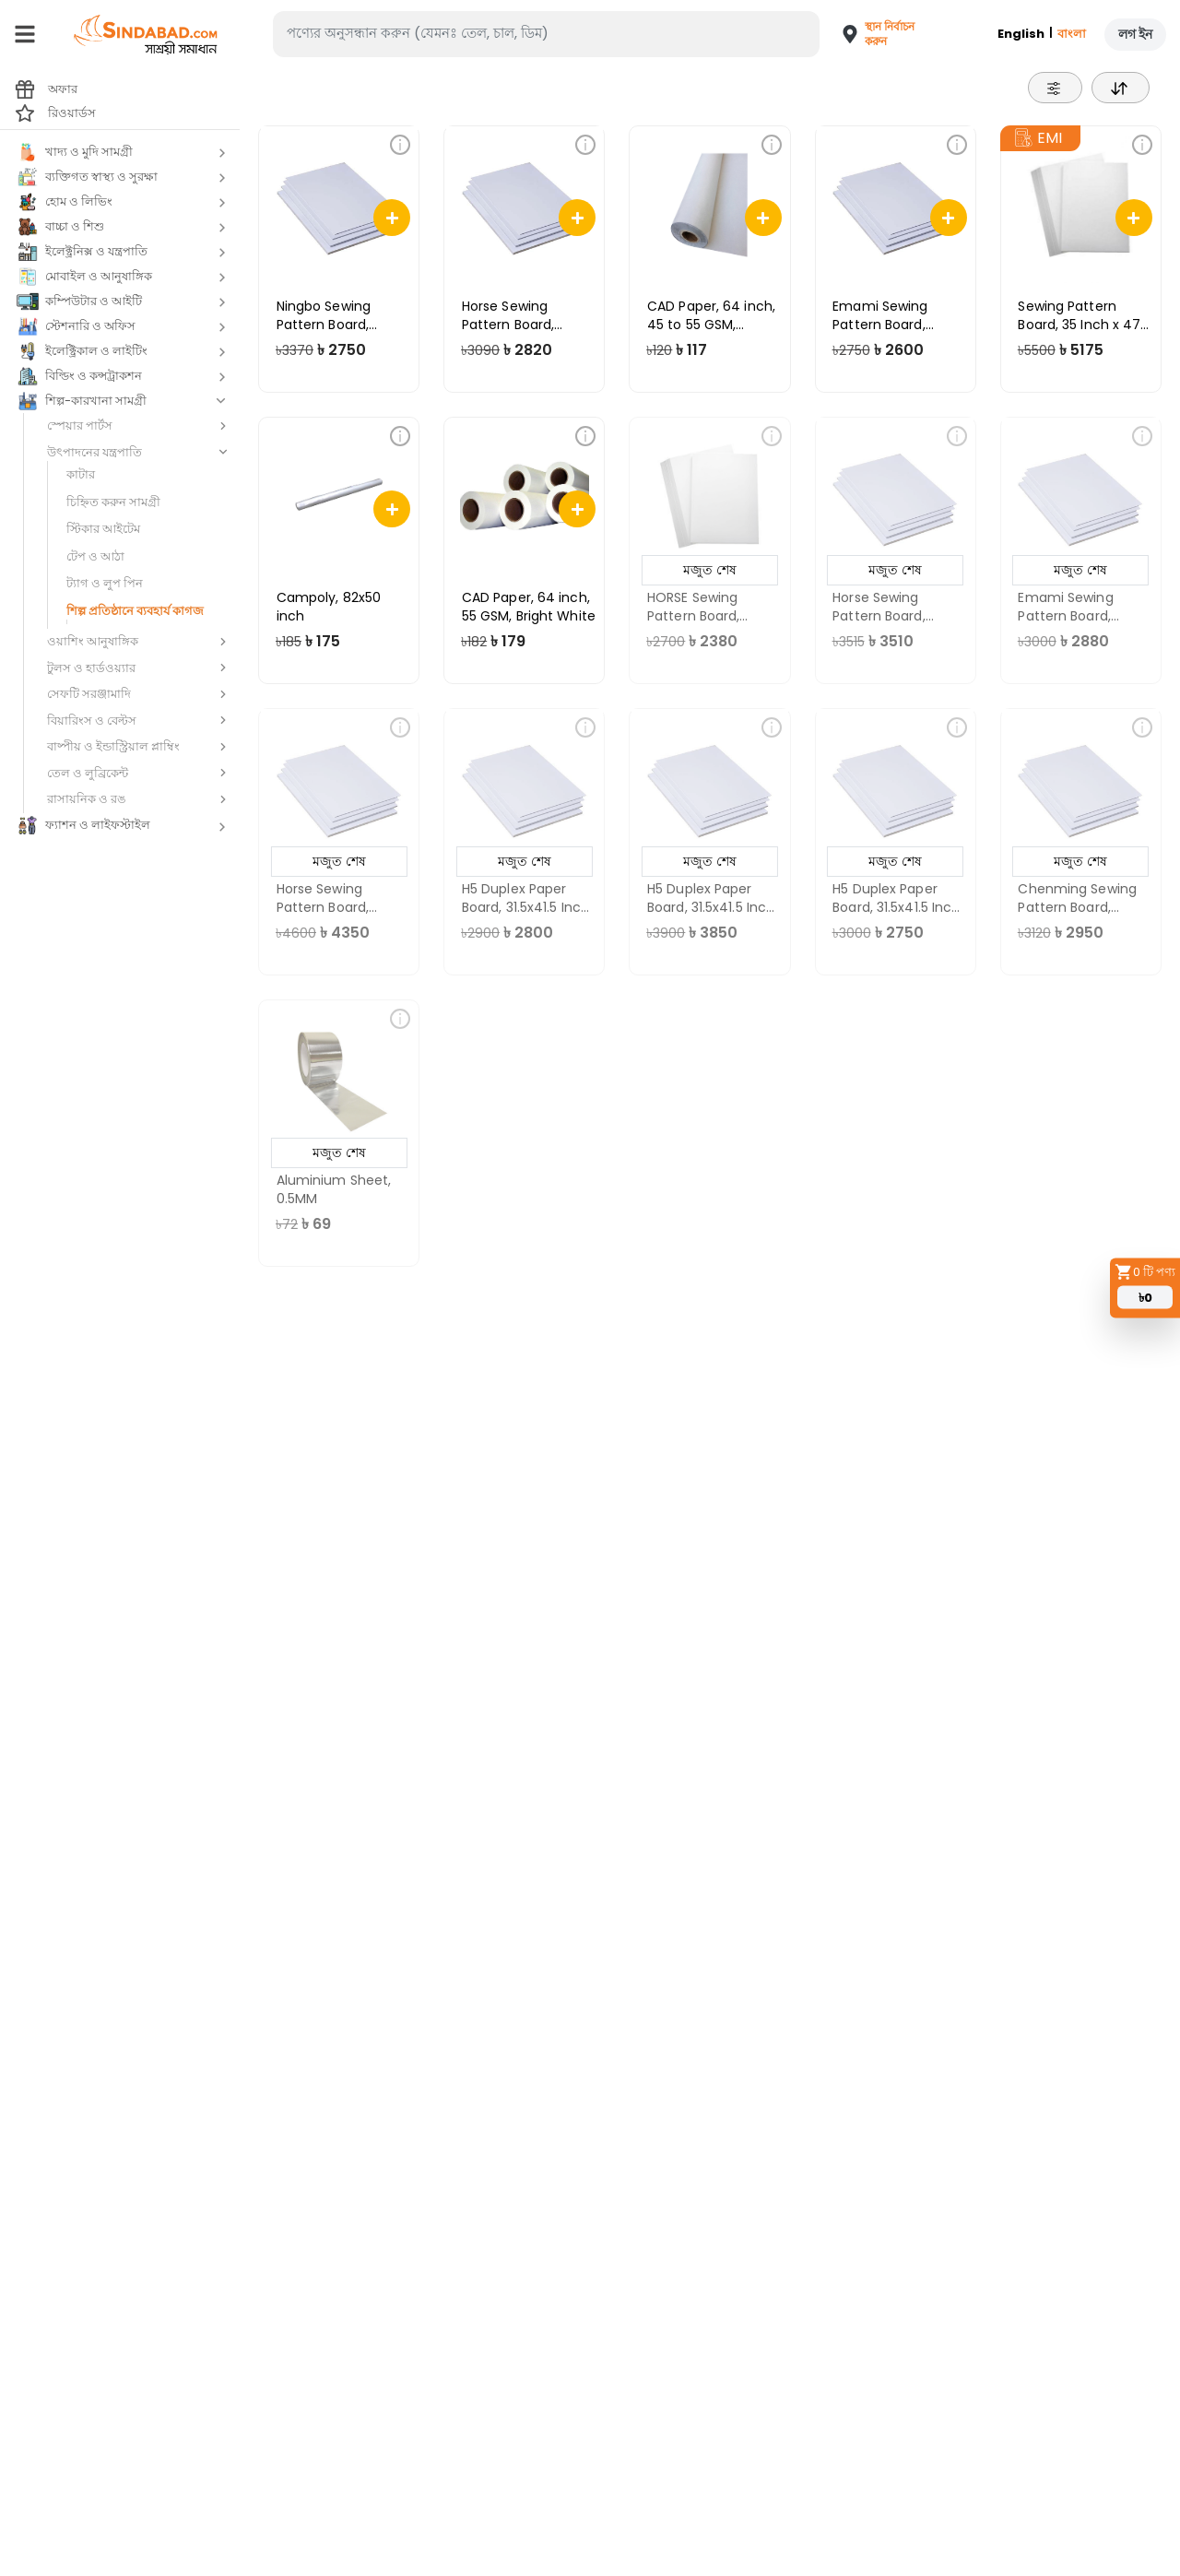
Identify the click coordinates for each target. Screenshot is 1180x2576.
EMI (1038, 137)
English (1020, 33)
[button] (870, 34)
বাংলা (1071, 33)
